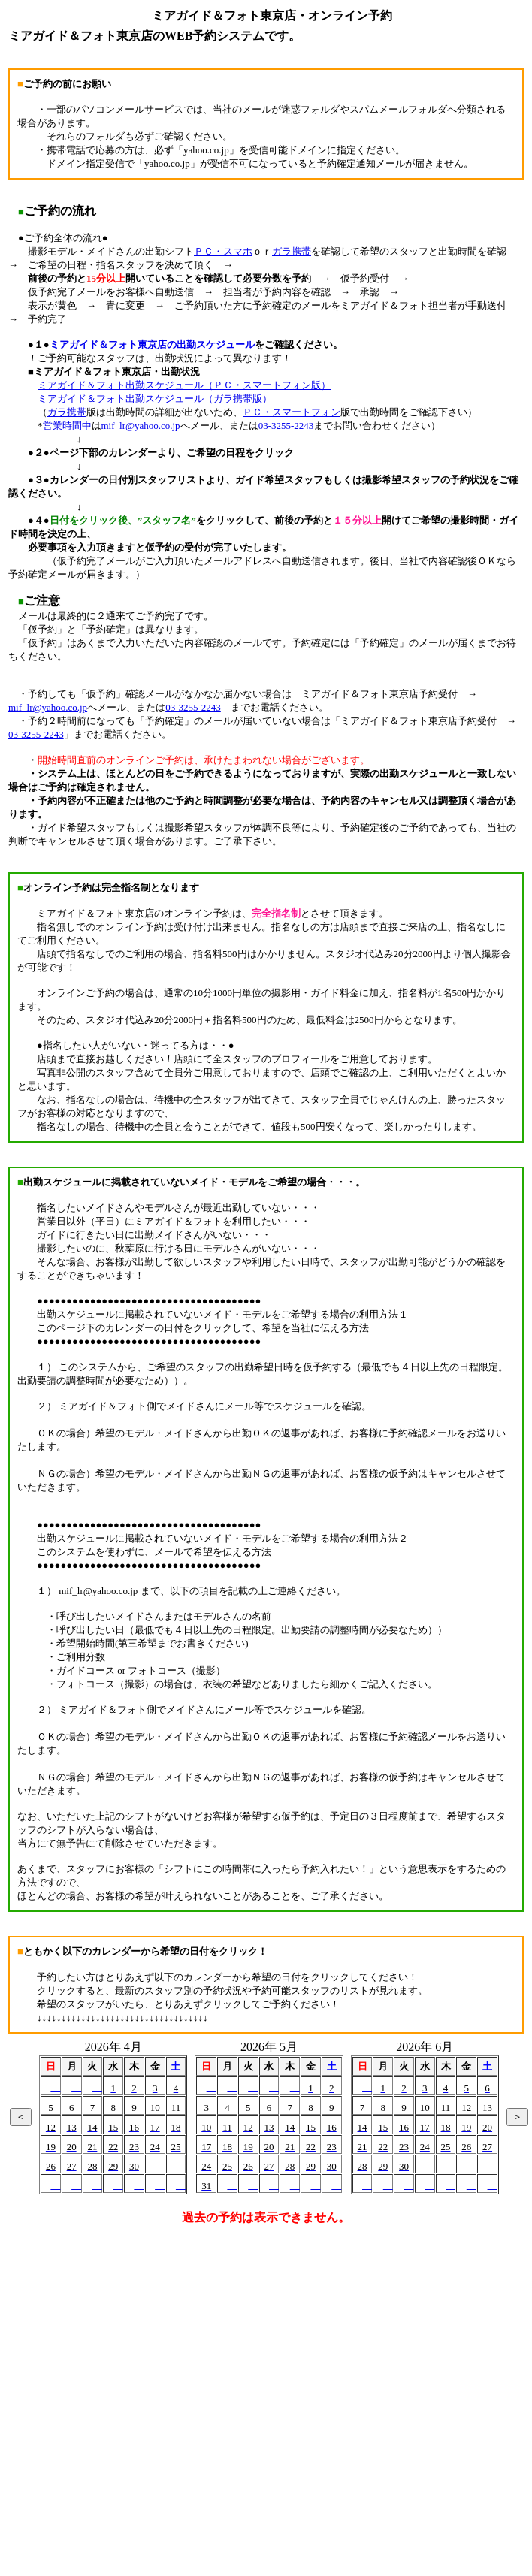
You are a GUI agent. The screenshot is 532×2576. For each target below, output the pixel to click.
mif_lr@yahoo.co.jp (140, 425)
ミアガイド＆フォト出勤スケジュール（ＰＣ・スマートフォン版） (184, 385)
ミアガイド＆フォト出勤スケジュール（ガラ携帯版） (155, 398)
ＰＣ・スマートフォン (291, 412)
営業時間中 (67, 425)
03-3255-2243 (286, 425)
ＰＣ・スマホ (223, 251)
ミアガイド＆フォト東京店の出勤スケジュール (152, 344)
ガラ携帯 (291, 251)
